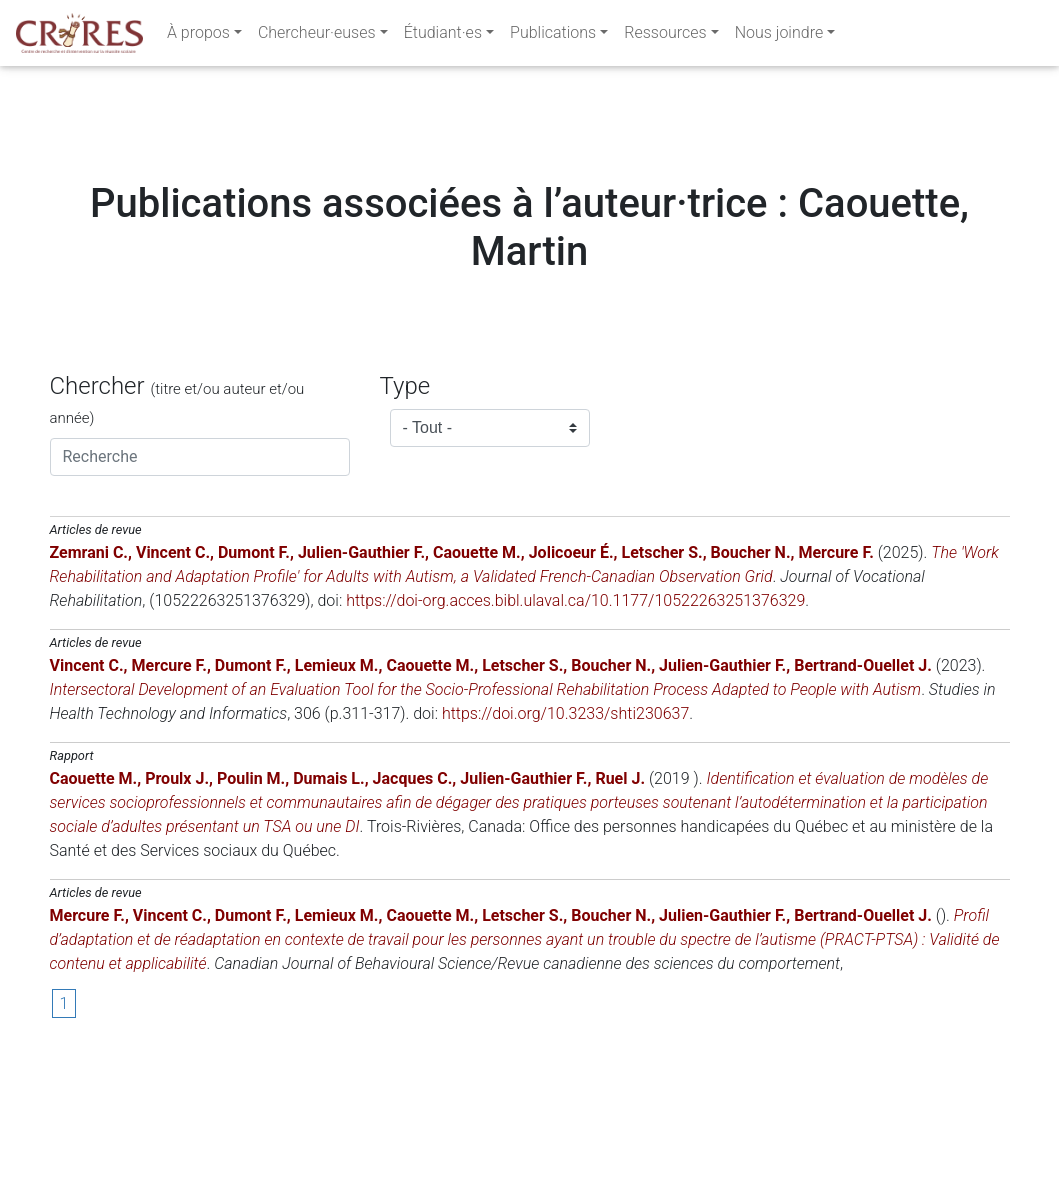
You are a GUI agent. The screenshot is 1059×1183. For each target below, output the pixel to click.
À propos (198, 36)
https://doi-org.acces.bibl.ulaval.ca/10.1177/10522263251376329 (575, 721)
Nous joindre (779, 36)
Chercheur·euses (317, 36)
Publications (553, 36)
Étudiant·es (443, 36)
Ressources (665, 36)
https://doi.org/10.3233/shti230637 (565, 834)
